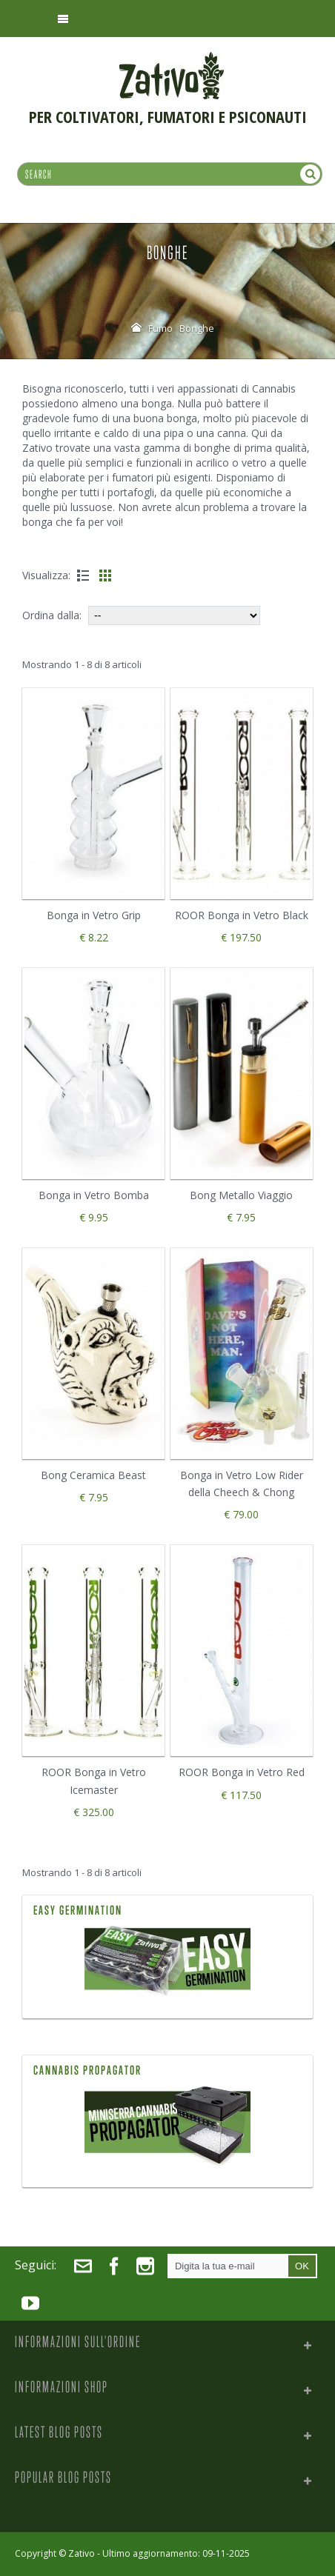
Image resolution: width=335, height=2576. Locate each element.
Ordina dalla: (52, 615)
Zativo (81, 2553)
